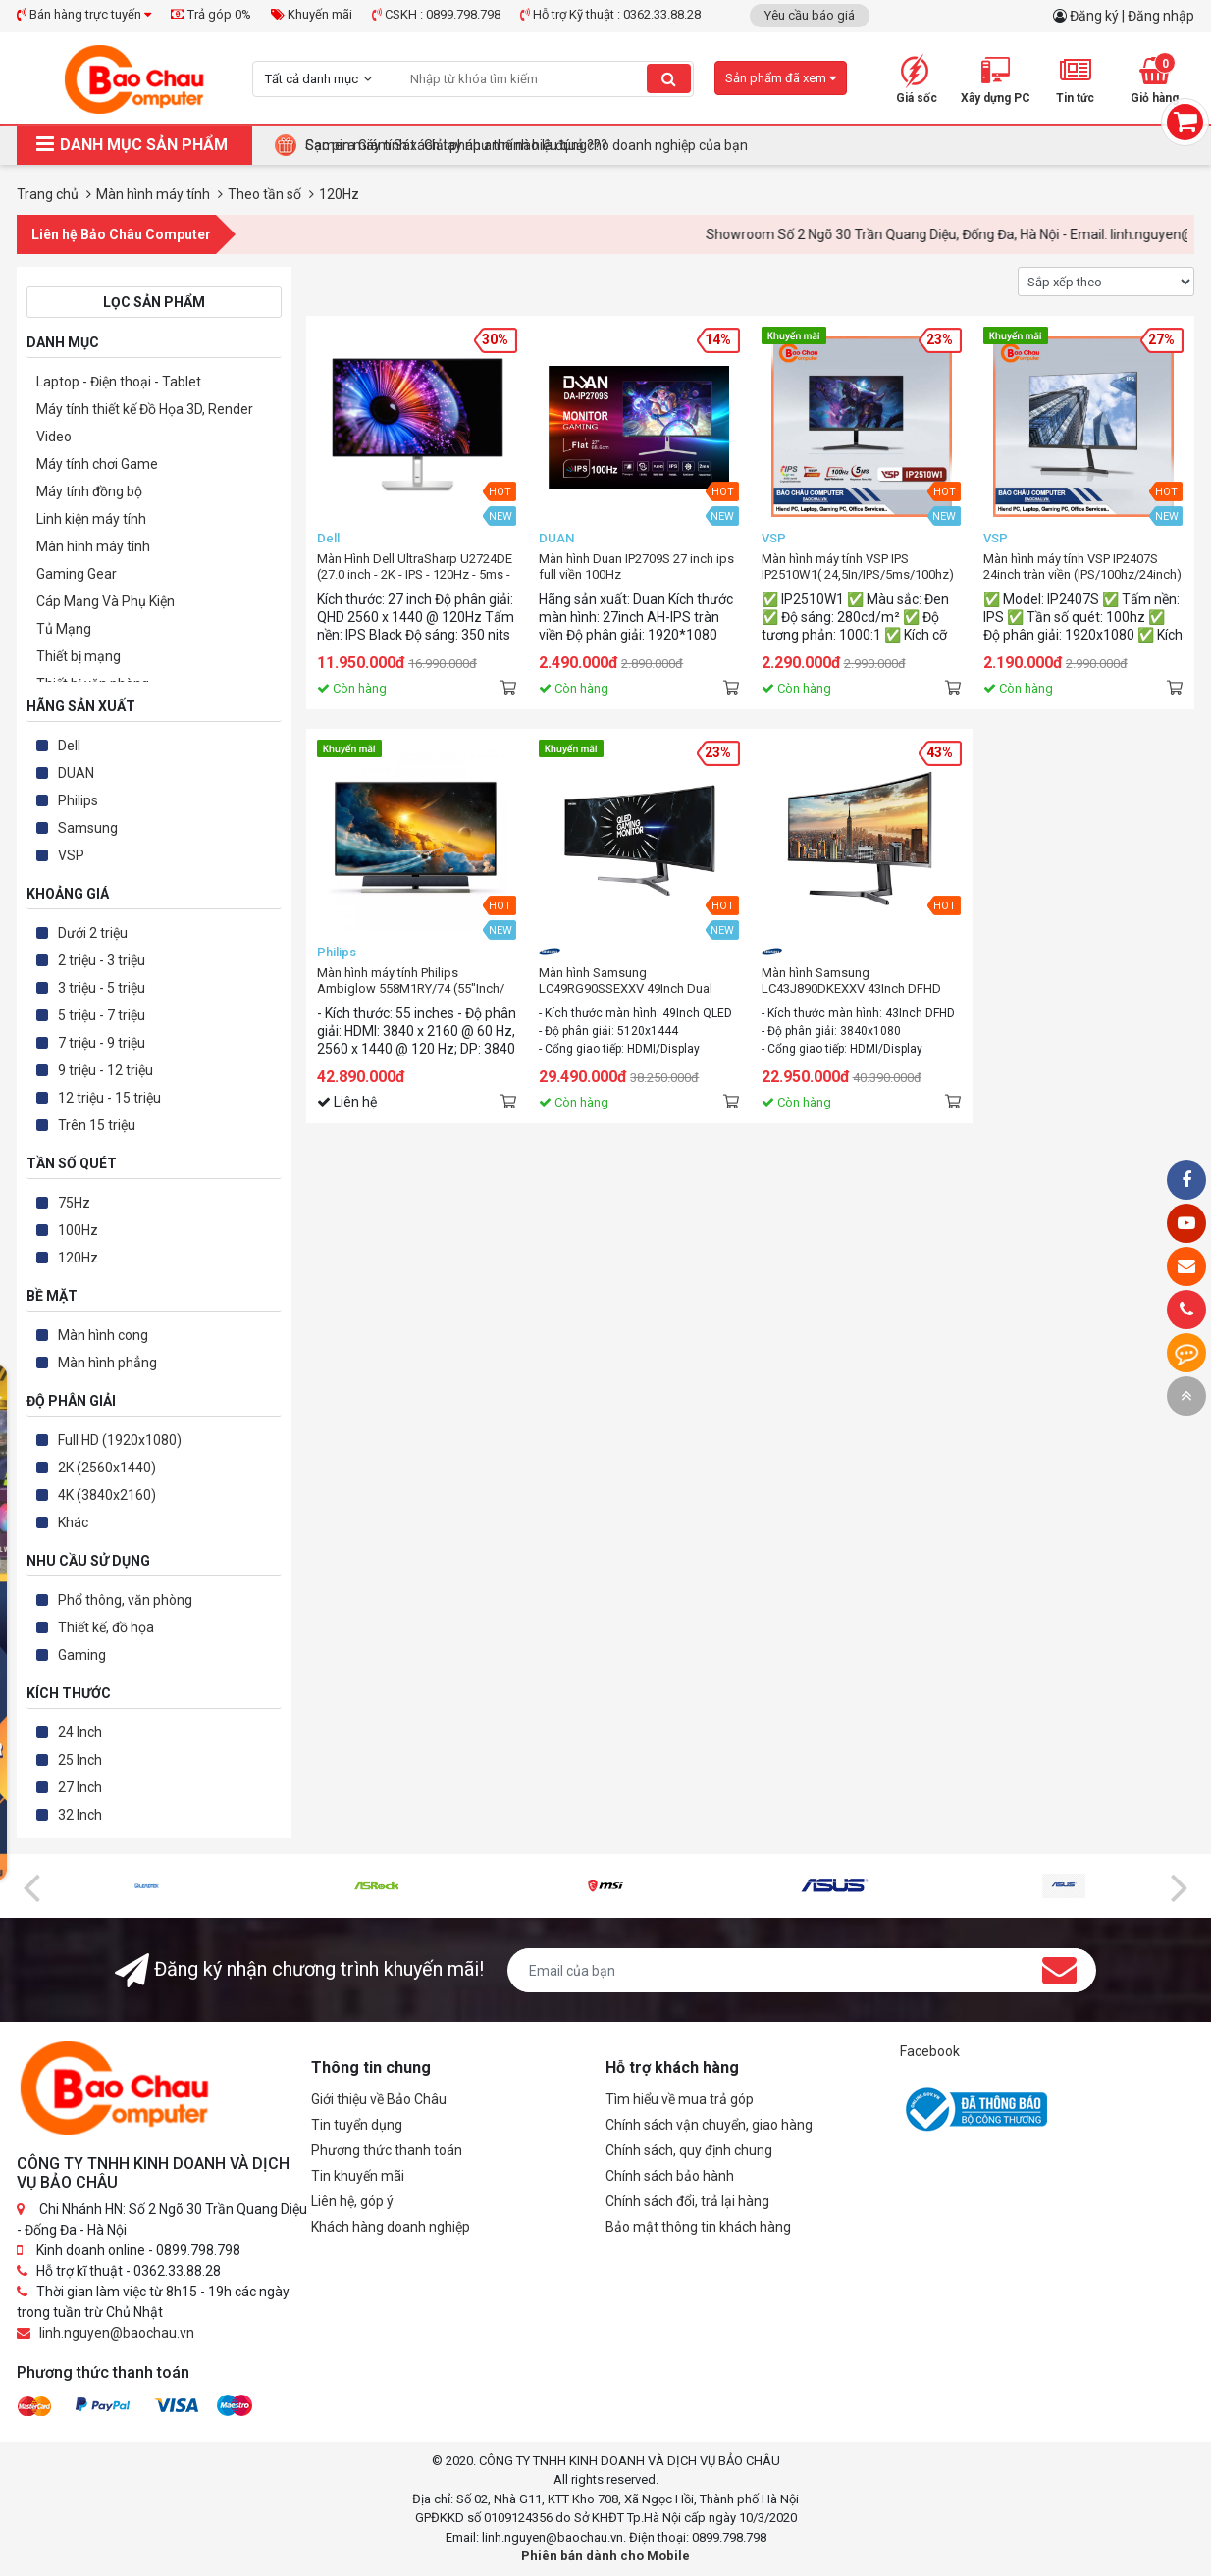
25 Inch (80, 1760)
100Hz (78, 1230)
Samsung (88, 828)
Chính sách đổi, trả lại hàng (687, 2201)
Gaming (82, 1655)
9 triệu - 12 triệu (105, 1070)
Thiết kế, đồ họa (106, 1627)
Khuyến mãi (311, 14)
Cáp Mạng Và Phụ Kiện (105, 601)
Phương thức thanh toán (386, 2150)
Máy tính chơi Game (97, 464)
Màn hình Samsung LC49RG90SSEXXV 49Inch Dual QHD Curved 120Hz (625, 981)
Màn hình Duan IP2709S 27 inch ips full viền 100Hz (636, 566)
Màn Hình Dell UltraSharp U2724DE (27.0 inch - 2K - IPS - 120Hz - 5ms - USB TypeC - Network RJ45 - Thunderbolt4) (414, 567)
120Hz (78, 1257)
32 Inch (80, 1815)
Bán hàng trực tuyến (84, 14)
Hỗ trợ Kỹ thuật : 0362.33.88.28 (610, 14)
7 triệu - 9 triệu (101, 1043)
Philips (78, 800)
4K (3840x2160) (107, 1495)
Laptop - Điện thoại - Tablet (118, 381)
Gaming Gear (76, 574)
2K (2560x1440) (107, 1467)
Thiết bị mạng (78, 656)
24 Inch (80, 1732)
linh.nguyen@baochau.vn (116, 2333)
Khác (73, 1522)
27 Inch (80, 1787)
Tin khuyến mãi (357, 2176)
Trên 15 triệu (96, 1125)
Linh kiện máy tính (91, 519)
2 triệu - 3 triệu (101, 960)
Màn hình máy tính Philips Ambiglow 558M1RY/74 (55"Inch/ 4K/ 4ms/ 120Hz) (410, 981)
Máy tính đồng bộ (89, 491)
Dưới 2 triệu (93, 933)
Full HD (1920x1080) (120, 1440)
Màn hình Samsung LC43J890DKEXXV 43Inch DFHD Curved (851, 981)
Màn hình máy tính (93, 546)
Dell (69, 745)
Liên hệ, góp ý (352, 2201)
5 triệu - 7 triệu (101, 1015)
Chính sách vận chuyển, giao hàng (709, 2125)
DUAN (76, 773)
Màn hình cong (103, 1335)
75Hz (74, 1203)
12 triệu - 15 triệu (109, 1098)
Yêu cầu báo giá (809, 15)
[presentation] (31, 1886)
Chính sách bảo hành (670, 2176)
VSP (71, 855)
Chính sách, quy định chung (689, 2150)
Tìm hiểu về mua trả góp (680, 2099)
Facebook (930, 2051)
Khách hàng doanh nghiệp (390, 2227)
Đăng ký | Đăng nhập (1132, 16)
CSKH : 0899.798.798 (436, 14)
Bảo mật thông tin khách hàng (698, 2227)
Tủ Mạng (63, 629)
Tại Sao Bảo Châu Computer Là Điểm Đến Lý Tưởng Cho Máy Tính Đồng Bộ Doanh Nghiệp (577, 145)
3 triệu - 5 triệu (101, 988)
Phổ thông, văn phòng (125, 1600)
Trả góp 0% (211, 14)
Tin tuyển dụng (356, 2125)
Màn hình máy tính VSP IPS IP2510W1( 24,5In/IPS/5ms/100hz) (858, 566)
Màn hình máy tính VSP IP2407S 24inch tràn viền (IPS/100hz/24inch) (1082, 566)
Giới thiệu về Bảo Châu (379, 2099)
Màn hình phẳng (107, 1362)
